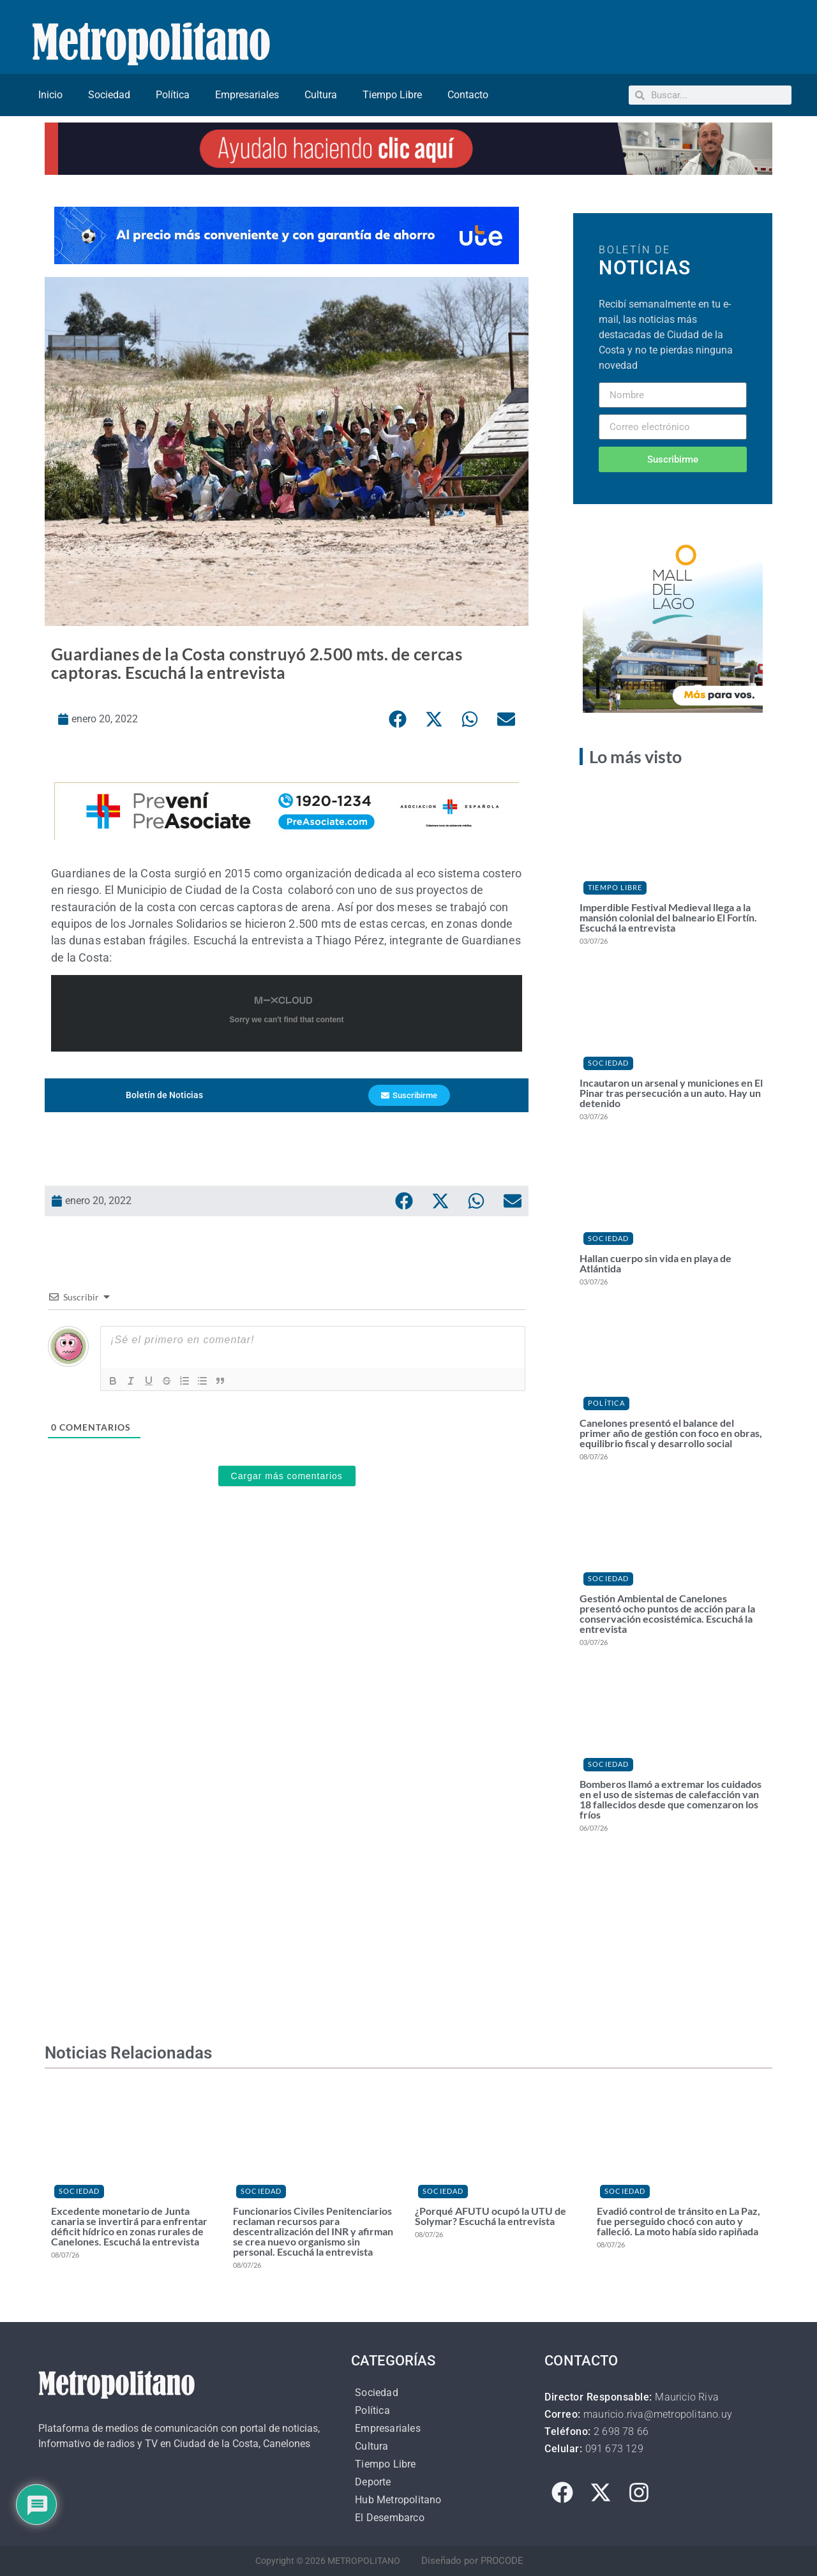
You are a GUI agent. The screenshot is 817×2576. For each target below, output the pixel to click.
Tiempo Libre (392, 95)
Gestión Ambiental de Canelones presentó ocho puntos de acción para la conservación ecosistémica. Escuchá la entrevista (667, 1613)
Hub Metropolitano (398, 2500)
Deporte (373, 2482)
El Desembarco (389, 2518)
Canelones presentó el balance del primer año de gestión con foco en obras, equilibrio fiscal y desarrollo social (671, 1433)
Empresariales (247, 95)
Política (173, 95)
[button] (397, 719)
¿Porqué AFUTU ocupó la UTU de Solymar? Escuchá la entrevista (490, 2216)
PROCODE (502, 2560)
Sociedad (109, 95)
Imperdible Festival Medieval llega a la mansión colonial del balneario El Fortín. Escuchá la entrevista (668, 917)
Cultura (320, 95)
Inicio (50, 95)
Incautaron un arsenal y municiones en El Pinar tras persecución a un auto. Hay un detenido (671, 1092)
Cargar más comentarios (287, 1476)
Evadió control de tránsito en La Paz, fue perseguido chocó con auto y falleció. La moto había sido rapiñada (678, 2221)
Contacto (467, 95)
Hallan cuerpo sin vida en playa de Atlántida (655, 1263)
